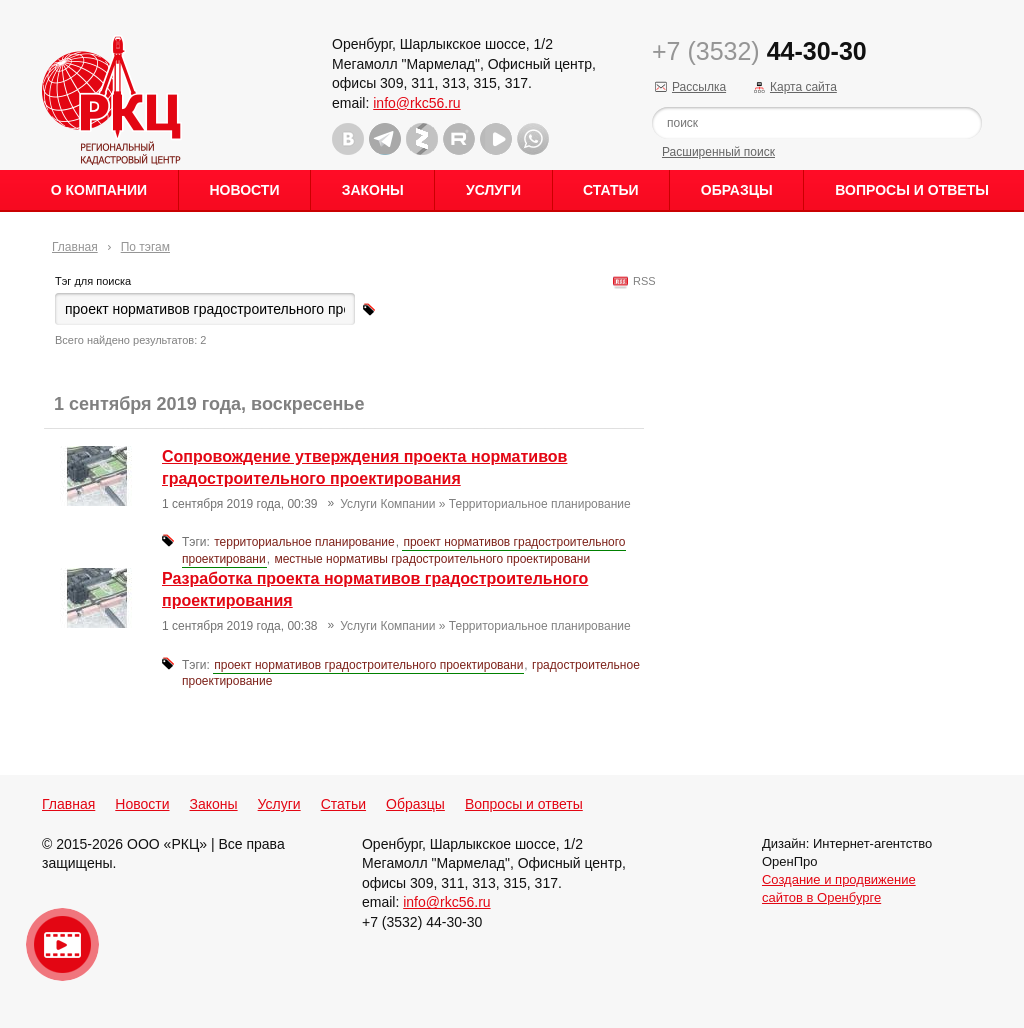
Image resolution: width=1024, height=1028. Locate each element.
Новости (244, 190)
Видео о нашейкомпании (62, 944)
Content (1006, 316)
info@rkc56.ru (416, 103)
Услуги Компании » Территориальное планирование (485, 504)
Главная (75, 247)
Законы (373, 190)
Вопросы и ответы (912, 190)
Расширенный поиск (718, 152)
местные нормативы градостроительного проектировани (432, 559)
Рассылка (699, 87)
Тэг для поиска (93, 281)
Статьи (611, 190)
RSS (641, 281)
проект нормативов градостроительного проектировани (368, 665)
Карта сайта (803, 87)
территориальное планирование (304, 542)
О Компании (99, 190)
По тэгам (145, 247)
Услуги (493, 190)
